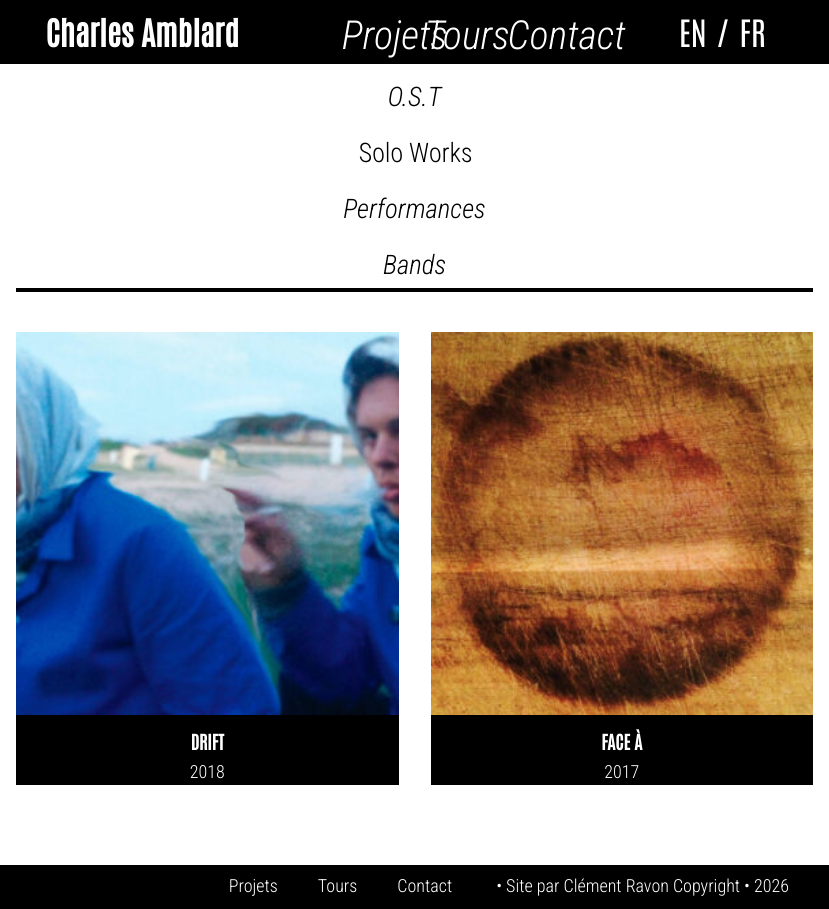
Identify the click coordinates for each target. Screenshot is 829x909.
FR (752, 32)
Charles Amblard (141, 31)
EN (693, 32)
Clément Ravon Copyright (653, 886)
